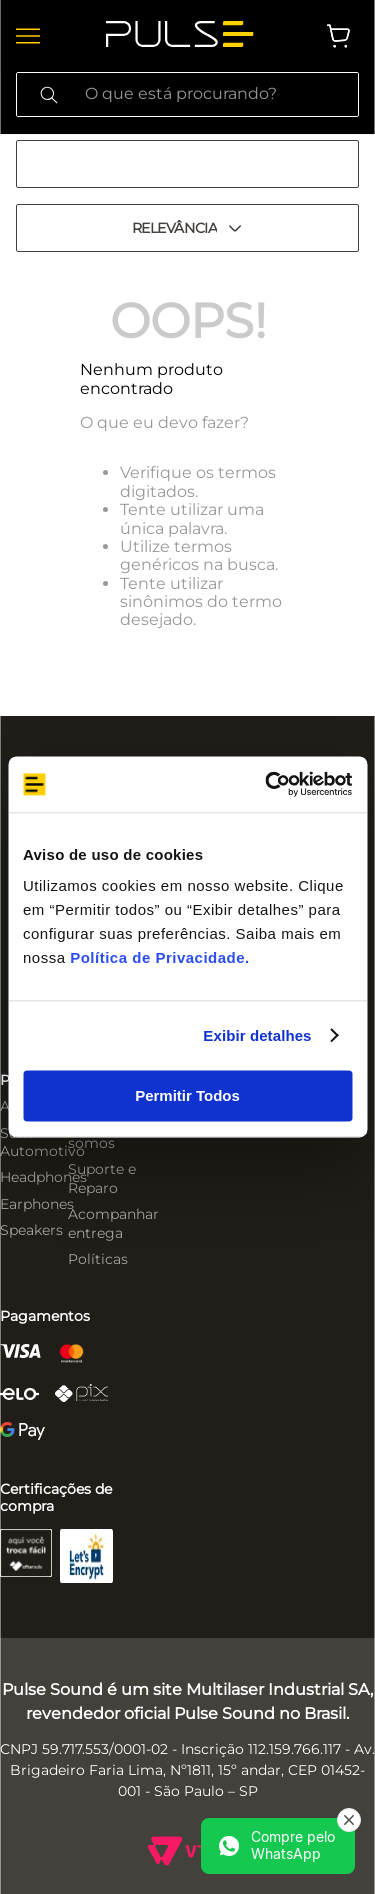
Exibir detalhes (257, 1035)
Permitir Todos (187, 1095)
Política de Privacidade (157, 957)
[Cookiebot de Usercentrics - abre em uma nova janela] (267, 784)
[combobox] (187, 94)
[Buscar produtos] (49, 94)
